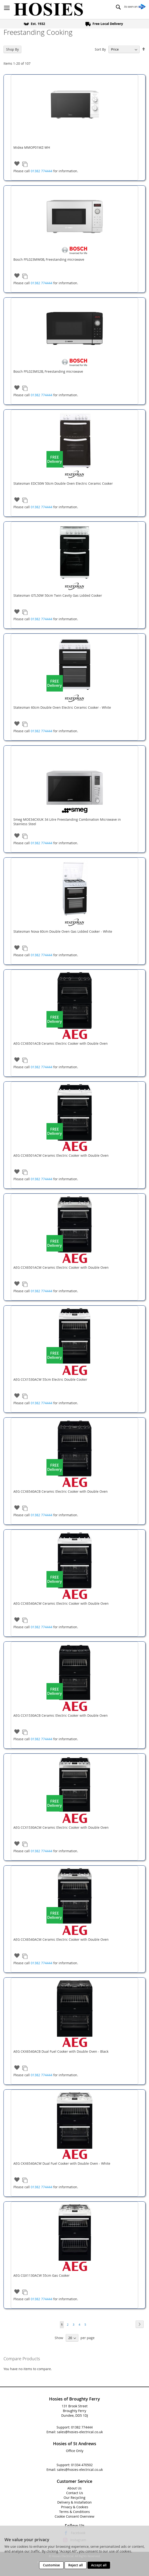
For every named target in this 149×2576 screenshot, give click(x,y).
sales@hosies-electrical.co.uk (80, 2432)
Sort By (100, 49)
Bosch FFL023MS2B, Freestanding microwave (48, 371)
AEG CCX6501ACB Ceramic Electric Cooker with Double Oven (60, 1043)
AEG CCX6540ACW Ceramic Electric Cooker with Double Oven (61, 1603)
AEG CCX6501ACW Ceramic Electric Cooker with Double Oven (61, 1155)
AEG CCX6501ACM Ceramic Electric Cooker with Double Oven (61, 1267)
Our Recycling (74, 2497)
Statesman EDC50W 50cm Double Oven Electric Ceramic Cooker (63, 483)
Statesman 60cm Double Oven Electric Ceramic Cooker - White (62, 707)
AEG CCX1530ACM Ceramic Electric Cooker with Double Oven (61, 1827)
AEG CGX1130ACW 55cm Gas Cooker (41, 2275)
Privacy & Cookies (74, 2507)
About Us (74, 2488)
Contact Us (74, 2493)
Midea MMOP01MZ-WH (31, 147)
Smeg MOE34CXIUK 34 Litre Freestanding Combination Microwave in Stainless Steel (67, 821)
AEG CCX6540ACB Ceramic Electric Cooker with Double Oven (60, 1491)
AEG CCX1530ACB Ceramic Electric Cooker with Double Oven (60, 1715)
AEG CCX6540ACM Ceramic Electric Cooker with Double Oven (61, 1939)
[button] (16, 164)
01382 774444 (41, 171)
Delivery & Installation (74, 2502)
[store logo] (48, 9)
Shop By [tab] (12, 49)
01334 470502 (82, 2465)
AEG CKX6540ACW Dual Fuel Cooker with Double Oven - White (61, 2163)
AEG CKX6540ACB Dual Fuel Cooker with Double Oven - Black (60, 2051)
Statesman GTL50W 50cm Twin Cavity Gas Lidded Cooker (57, 595)
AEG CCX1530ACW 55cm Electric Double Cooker (50, 1379)
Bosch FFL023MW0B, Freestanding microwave (48, 259)
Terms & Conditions (74, 2511)
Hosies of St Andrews (74, 2443)
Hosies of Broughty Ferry (74, 2399)
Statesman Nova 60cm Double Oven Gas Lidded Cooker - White (62, 931)
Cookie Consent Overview (74, 2516)
